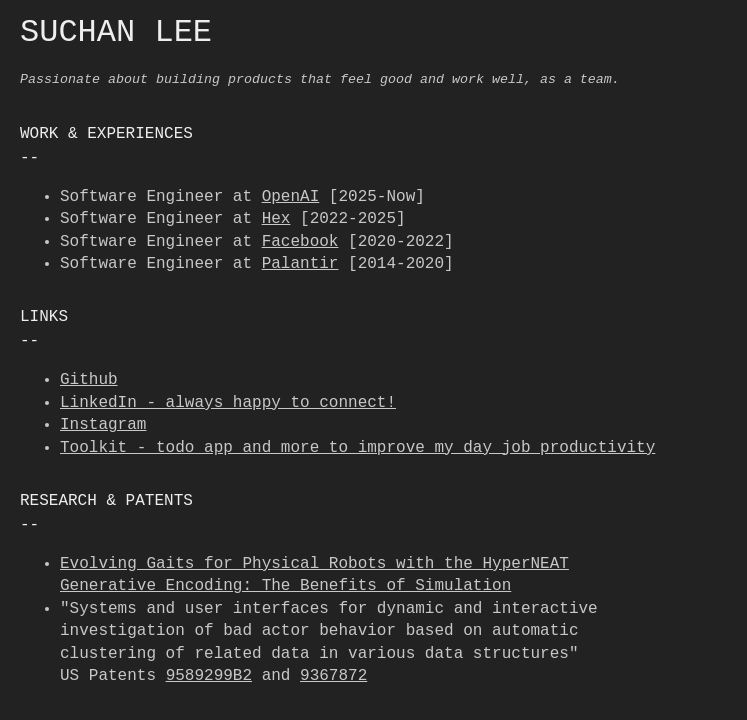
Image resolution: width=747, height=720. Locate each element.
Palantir (300, 264)
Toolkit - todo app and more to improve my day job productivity (357, 448)
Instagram (103, 425)
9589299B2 (209, 676)
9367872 (333, 676)
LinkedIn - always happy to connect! (228, 403)
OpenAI (291, 197)
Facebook (300, 242)
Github (89, 380)
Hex (276, 219)
